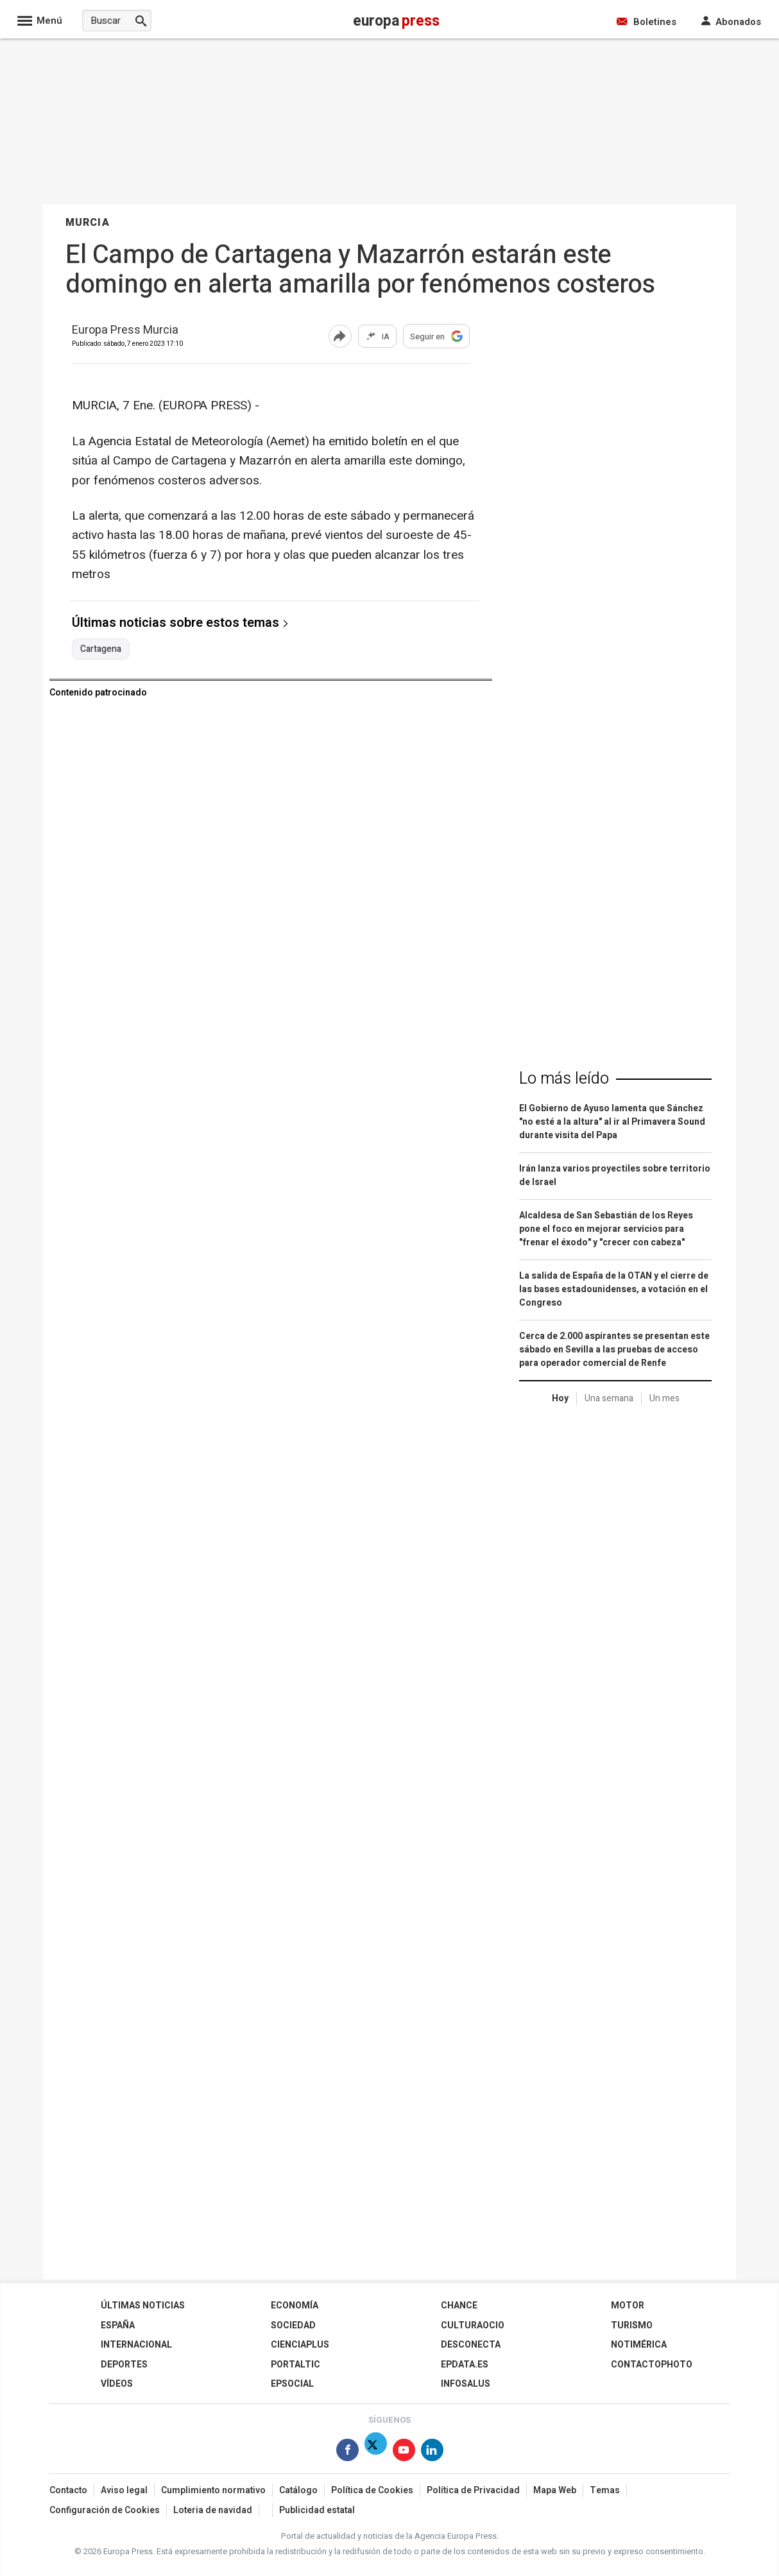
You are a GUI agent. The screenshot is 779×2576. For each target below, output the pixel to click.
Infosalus (465, 2384)
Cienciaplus (300, 2344)
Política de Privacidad (473, 2490)
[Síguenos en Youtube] (404, 2452)
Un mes (664, 1398)
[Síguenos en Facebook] (347, 2452)
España (118, 2325)
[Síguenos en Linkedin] (432, 2452)
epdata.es (464, 2364)
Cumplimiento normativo (213, 2490)
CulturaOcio (472, 2325)
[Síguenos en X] (376, 2452)
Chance (459, 2305)
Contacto (68, 2490)
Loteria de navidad (212, 2510)
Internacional (136, 2344)
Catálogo (298, 2490)
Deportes (124, 2364)
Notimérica (639, 2344)
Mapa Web (554, 2490)
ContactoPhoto (651, 2364)
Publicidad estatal (317, 2510)
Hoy (560, 1398)
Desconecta (471, 2344)
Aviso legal (124, 2490)
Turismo (632, 2325)
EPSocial (292, 2384)
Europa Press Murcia (125, 330)
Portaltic (295, 2364)
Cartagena (100, 649)
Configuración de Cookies (104, 2510)
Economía (294, 2305)
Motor (627, 2305)
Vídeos (117, 2384)
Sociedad (293, 2325)
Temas (605, 2490)
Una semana (609, 1398)
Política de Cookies (372, 2490)
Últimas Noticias (143, 2305)
